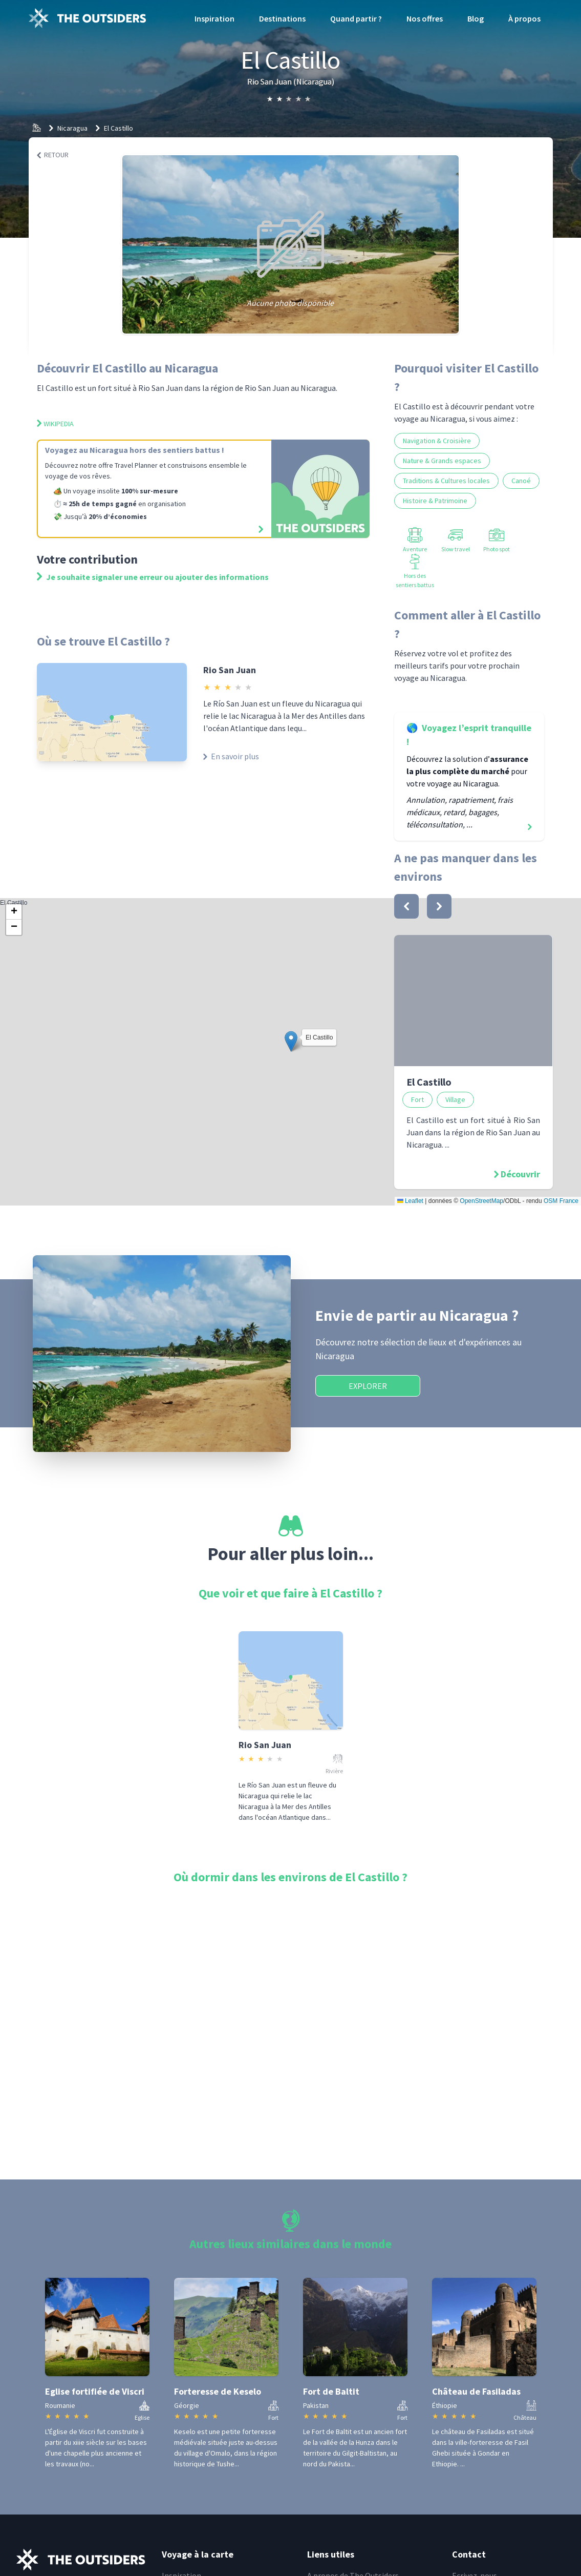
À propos (524, 18)
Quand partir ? (356, 18)
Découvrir (520, 1174)
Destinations (282, 18)
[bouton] (406, 906)
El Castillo (118, 128)
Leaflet (410, 1200)
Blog (475, 18)
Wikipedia (55, 423)
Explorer (368, 1386)
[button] (291, 1041)
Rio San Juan (229, 670)
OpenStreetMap (481, 1200)
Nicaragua (72, 128)
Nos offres (424, 18)
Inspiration (214, 18)
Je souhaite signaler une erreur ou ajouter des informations (153, 577)
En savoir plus (231, 756)
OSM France (561, 1200)
